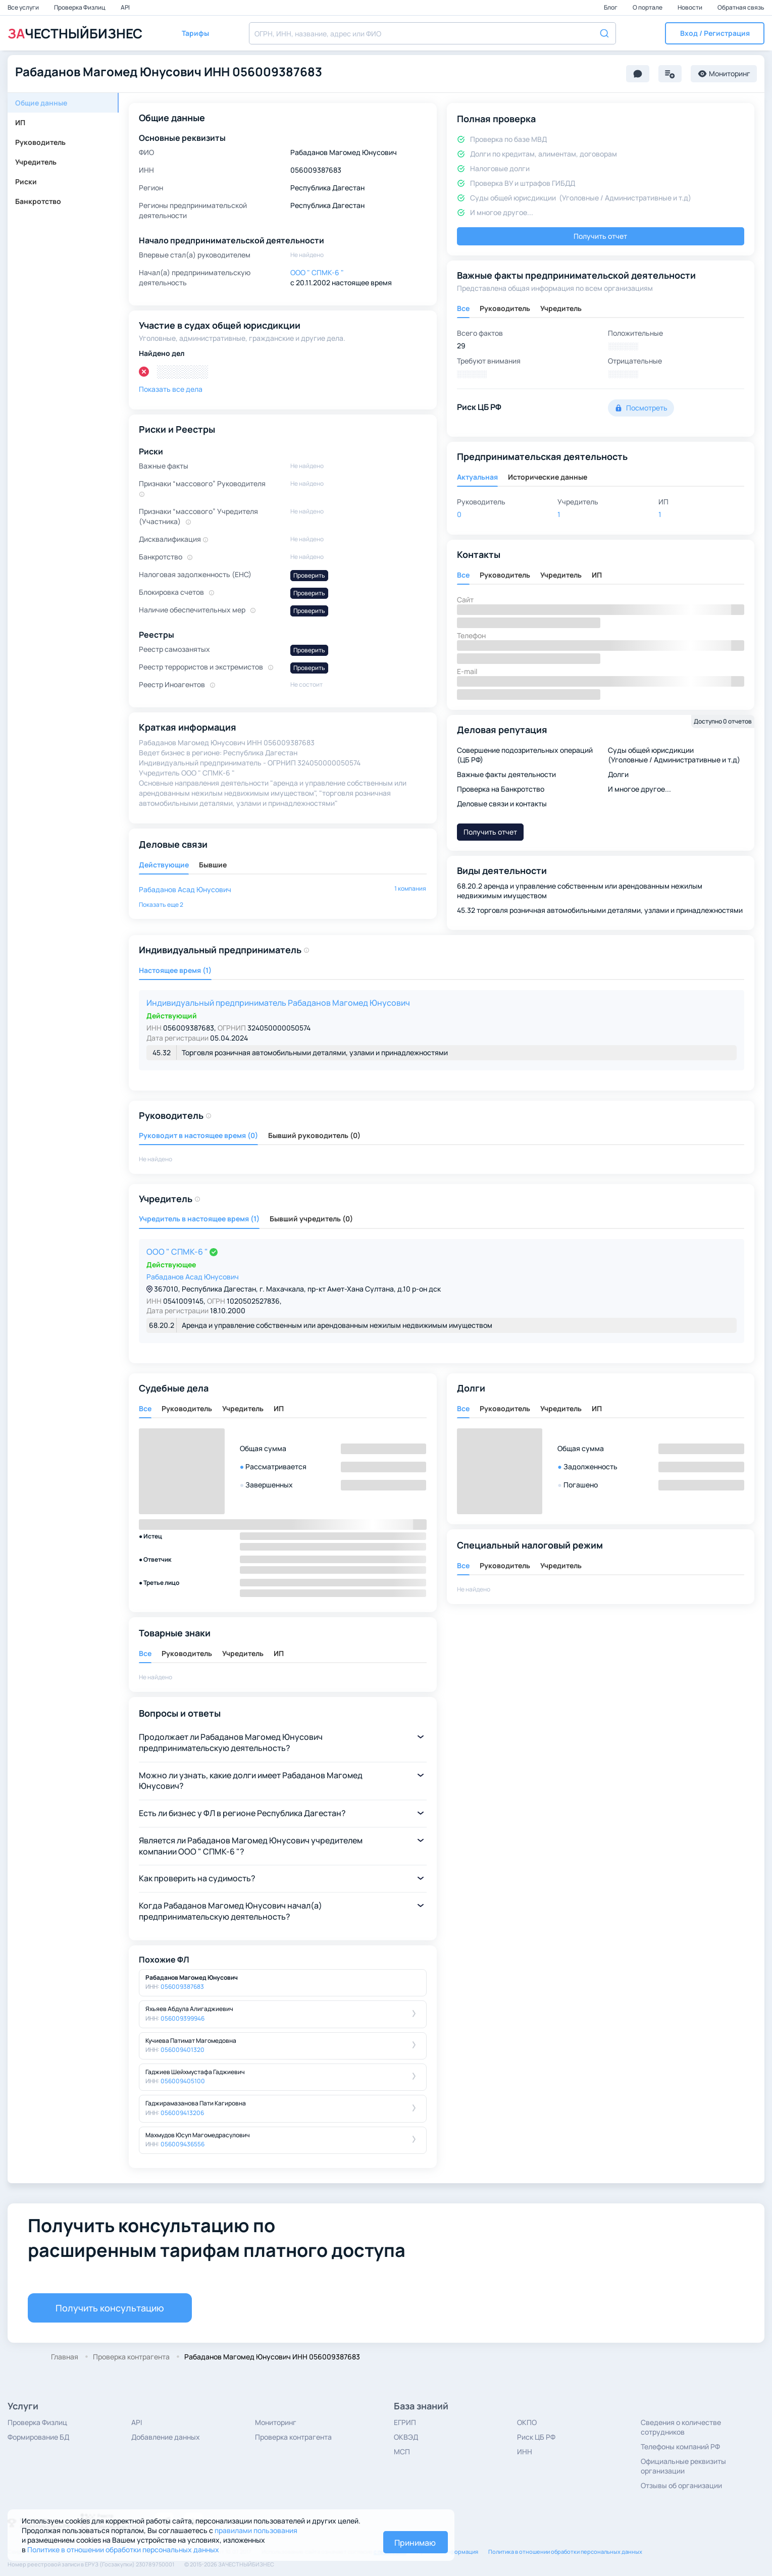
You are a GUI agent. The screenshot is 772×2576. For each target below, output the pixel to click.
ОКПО (527, 2422)
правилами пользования (256, 2530)
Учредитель (36, 162)
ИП (20, 122)
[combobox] (432, 33)
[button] (714, 33)
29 (461, 345)
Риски (26, 181)
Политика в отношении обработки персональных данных (565, 2551)
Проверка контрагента (293, 2437)
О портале (648, 7)
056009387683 (182, 1986)
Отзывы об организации (681, 2485)
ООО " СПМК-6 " (178, 1251)
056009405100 (183, 2081)
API (125, 7)
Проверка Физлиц (80, 7)
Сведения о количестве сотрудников (681, 2427)
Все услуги (24, 7)
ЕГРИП (405, 2422)
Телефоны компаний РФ (680, 2446)
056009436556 (182, 2144)
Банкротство (38, 201)
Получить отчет (600, 236)
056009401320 (182, 2049)
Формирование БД (38, 2437)
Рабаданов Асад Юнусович (185, 889)
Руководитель (40, 142)
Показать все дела (170, 389)
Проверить (309, 575)
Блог (611, 7)
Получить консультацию (110, 2308)
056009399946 (182, 2018)
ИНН (524, 2451)
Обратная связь (740, 7)
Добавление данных (165, 2437)
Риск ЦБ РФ (536, 2437)
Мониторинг (275, 2422)
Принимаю (415, 2542)
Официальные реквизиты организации (683, 2466)
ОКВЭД (406, 2437)
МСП (402, 2451)
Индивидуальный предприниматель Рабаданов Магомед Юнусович (278, 1002)
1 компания (410, 888)
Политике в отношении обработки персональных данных (123, 2549)
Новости (690, 7)
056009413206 (182, 2112)
